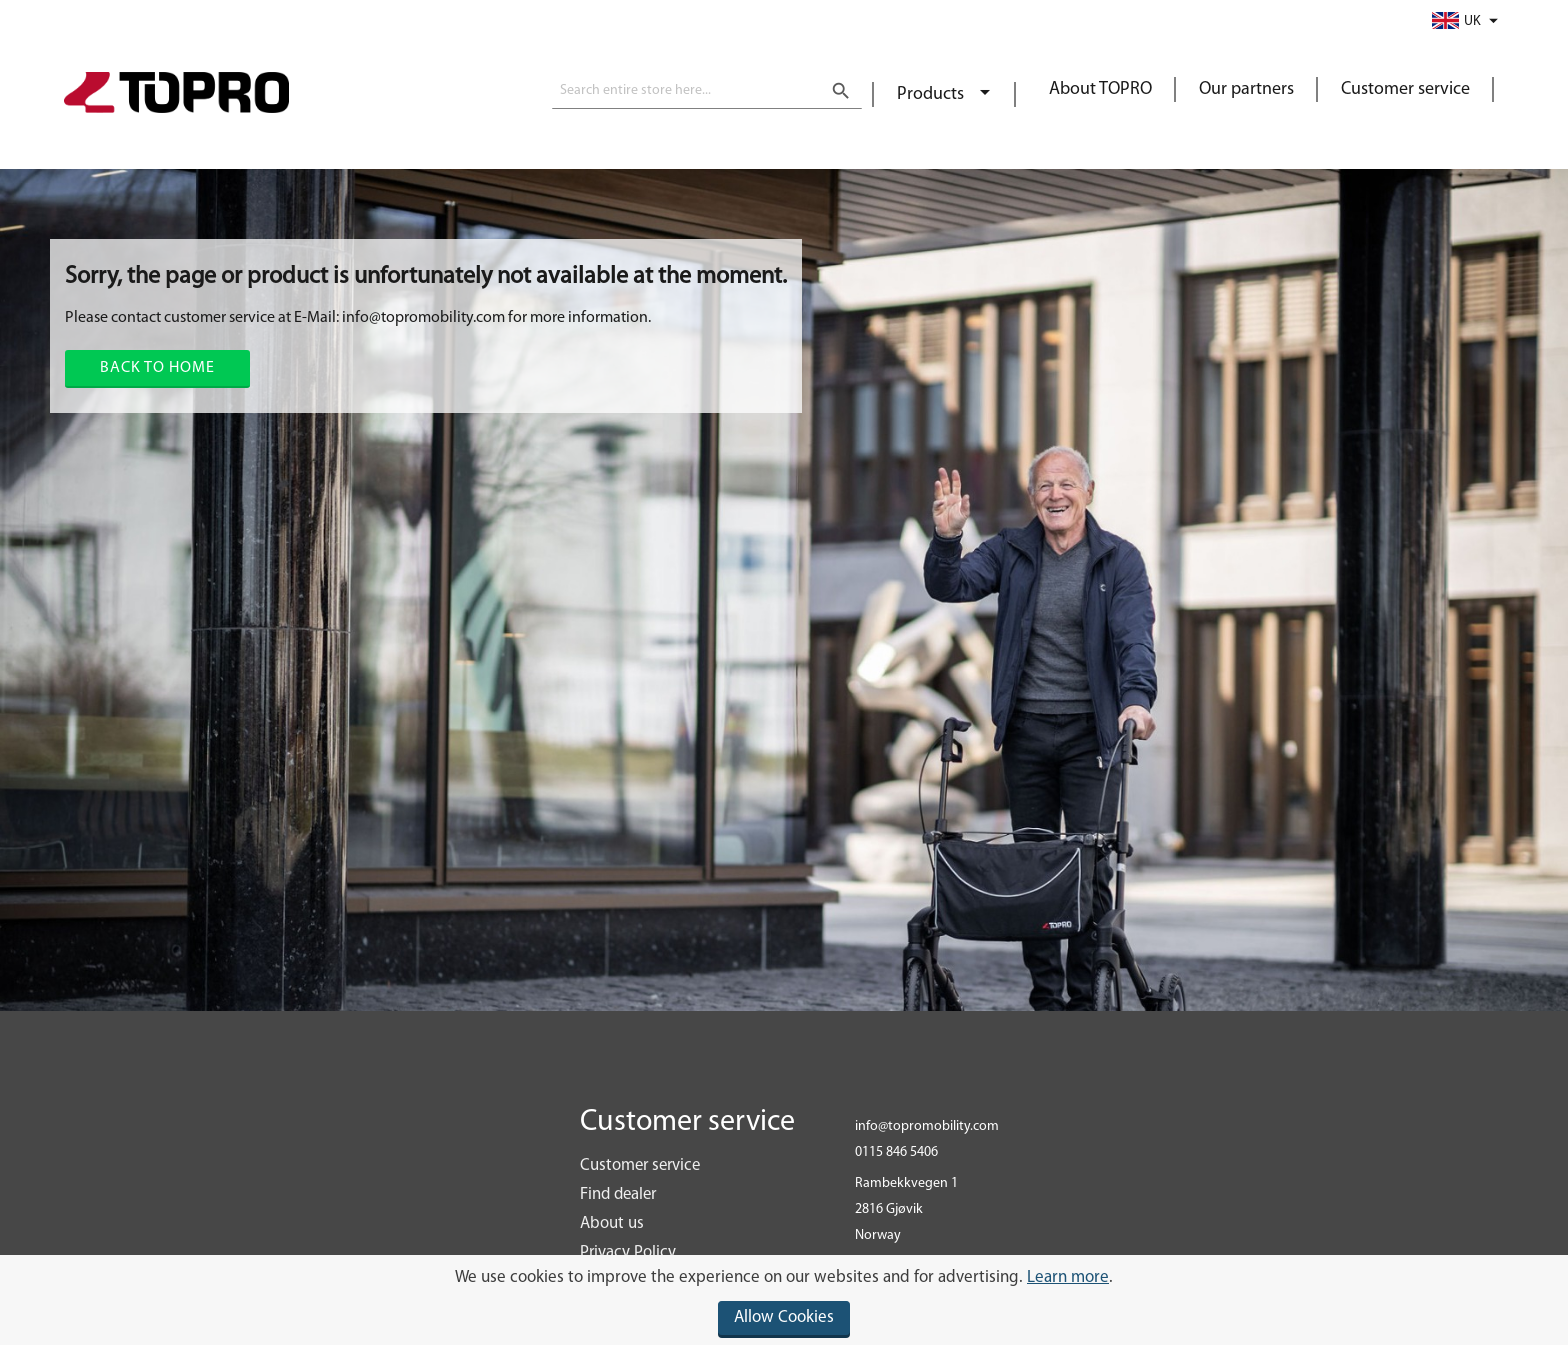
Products (932, 94)
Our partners (1246, 89)
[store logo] (176, 95)
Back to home (157, 368)
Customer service (1405, 89)
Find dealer (618, 1194)
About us (612, 1223)
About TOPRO (1100, 89)
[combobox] (707, 91)
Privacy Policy (628, 1252)
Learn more (1068, 1277)
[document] (784, 1300)
